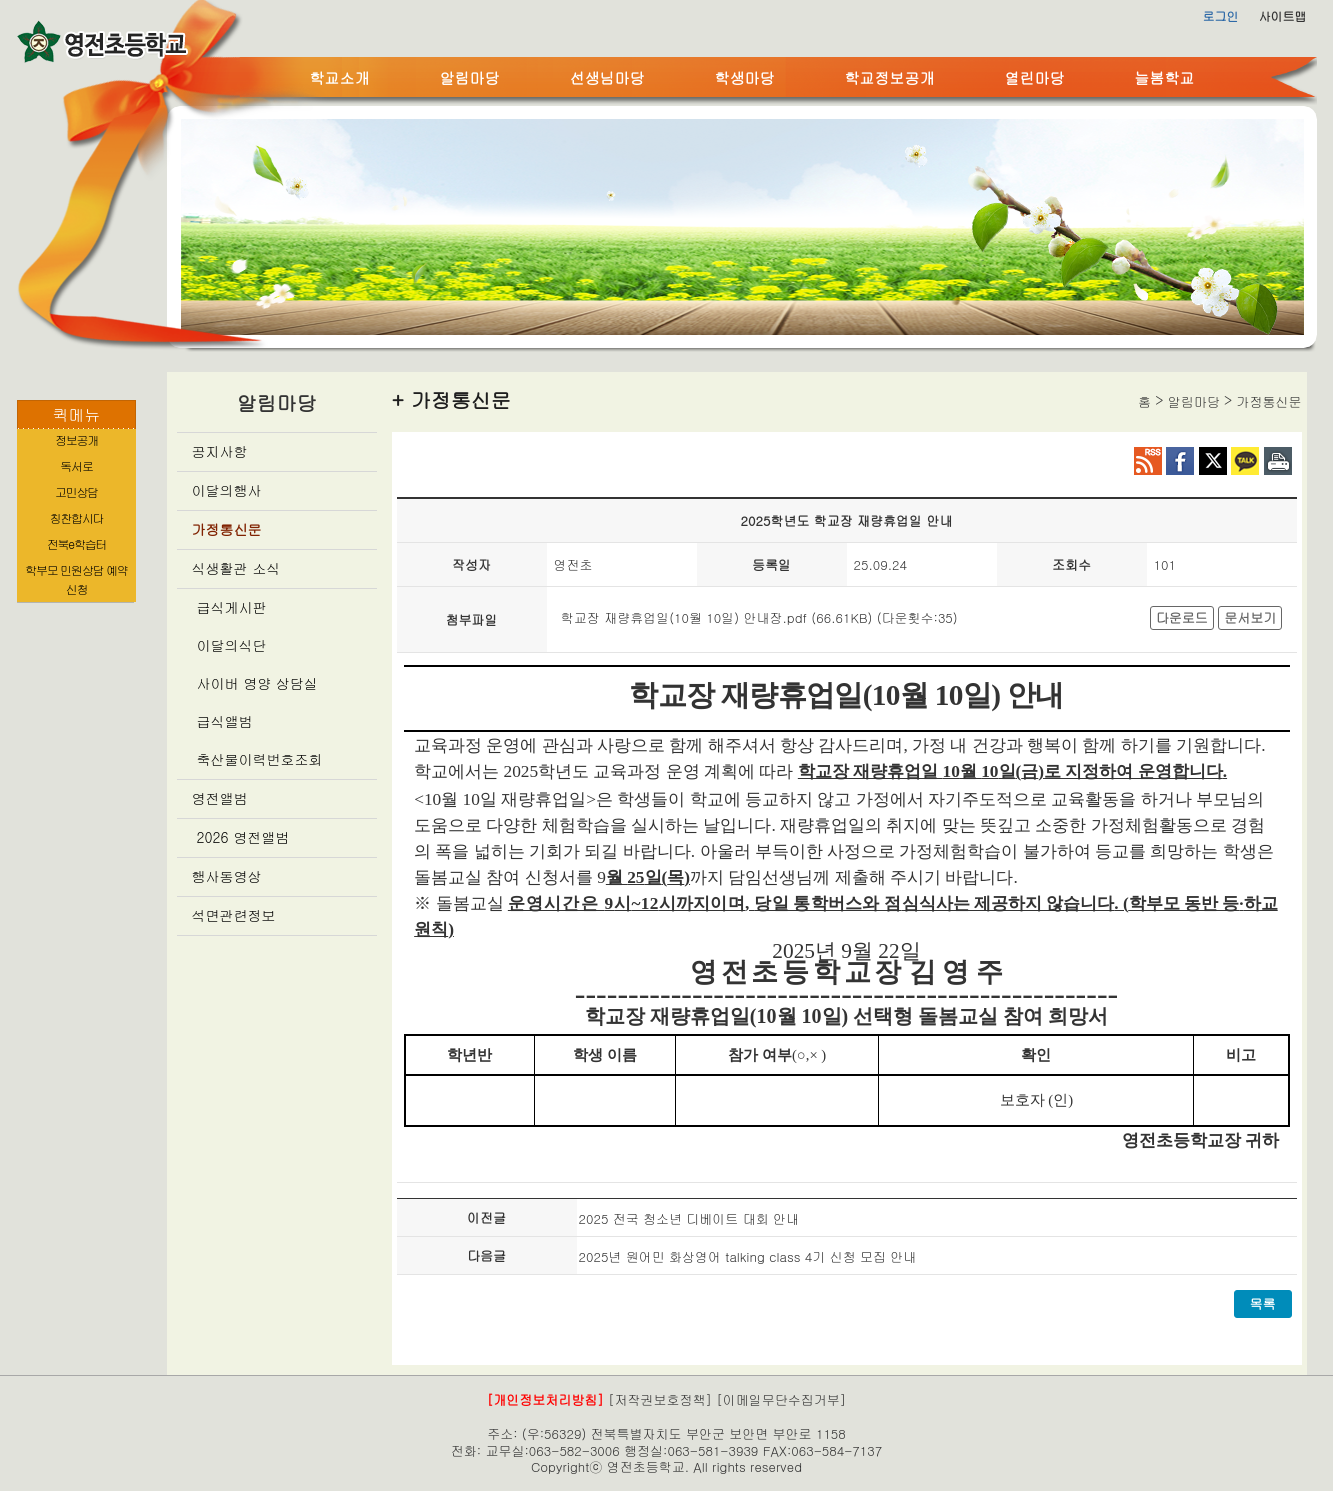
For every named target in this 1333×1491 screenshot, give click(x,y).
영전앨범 (220, 798)
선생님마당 (607, 77)
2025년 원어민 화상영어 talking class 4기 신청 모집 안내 (748, 1256)
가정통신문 (227, 529)
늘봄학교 (1165, 77)
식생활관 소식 (236, 568)
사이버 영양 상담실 (257, 683)
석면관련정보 (234, 915)
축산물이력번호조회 (260, 759)
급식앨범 (225, 721)
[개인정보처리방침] (545, 1399)
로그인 (1221, 15)
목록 (1263, 1303)
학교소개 (340, 77)
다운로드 (1182, 617)
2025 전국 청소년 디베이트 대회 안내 (689, 1218)
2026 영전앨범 (243, 837)
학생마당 (745, 77)
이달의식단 (232, 645)
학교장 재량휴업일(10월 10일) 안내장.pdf (684, 617)
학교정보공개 (890, 77)
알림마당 (470, 77)
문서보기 (1250, 617)
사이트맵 (1283, 15)
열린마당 (1035, 77)
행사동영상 (227, 876)
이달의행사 (227, 490)
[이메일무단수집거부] (781, 1399)
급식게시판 (232, 607)
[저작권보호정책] (660, 1399)
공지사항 (220, 451)
